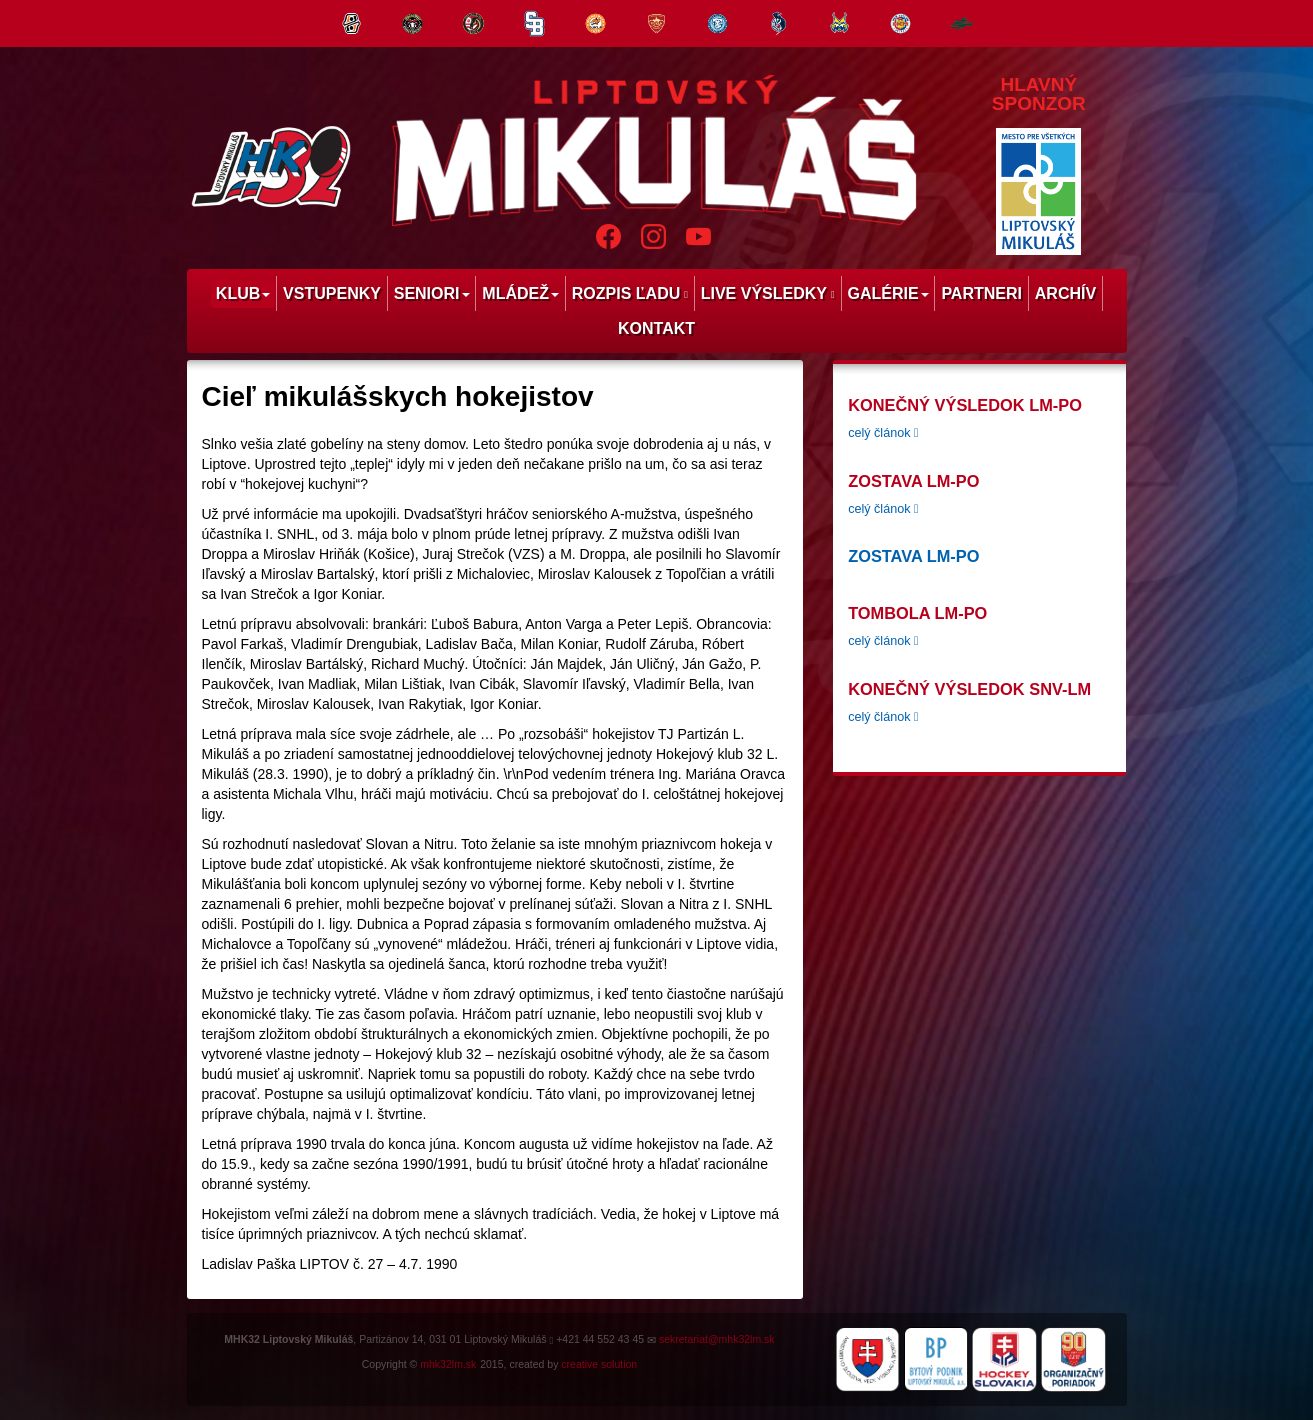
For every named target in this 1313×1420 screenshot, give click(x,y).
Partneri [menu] (981, 293)
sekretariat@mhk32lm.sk (717, 1339)
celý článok (883, 433)
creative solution (599, 1364)
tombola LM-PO (917, 613)
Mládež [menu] (520, 293)
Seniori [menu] (432, 293)
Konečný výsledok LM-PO (965, 405)
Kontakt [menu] (656, 328)
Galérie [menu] (887, 293)
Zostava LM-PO (913, 481)
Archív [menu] (1065, 293)
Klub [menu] (243, 293)
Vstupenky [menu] (332, 293)
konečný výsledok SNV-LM (969, 689)
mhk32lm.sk (448, 1364)
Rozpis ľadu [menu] (630, 293)
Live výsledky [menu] (768, 293)
